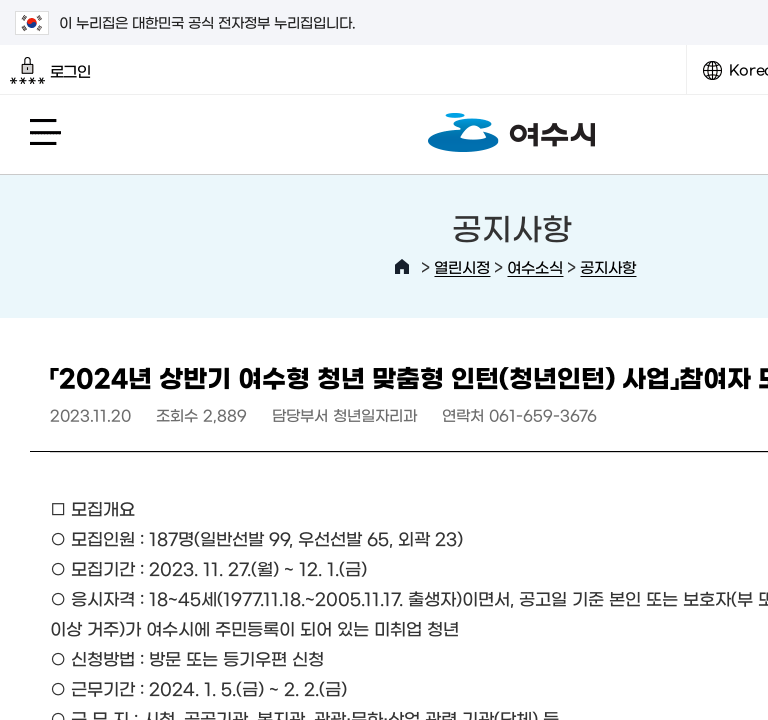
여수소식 (535, 266)
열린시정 (462, 266)
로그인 (50, 71)
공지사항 (608, 266)
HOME (402, 267)
